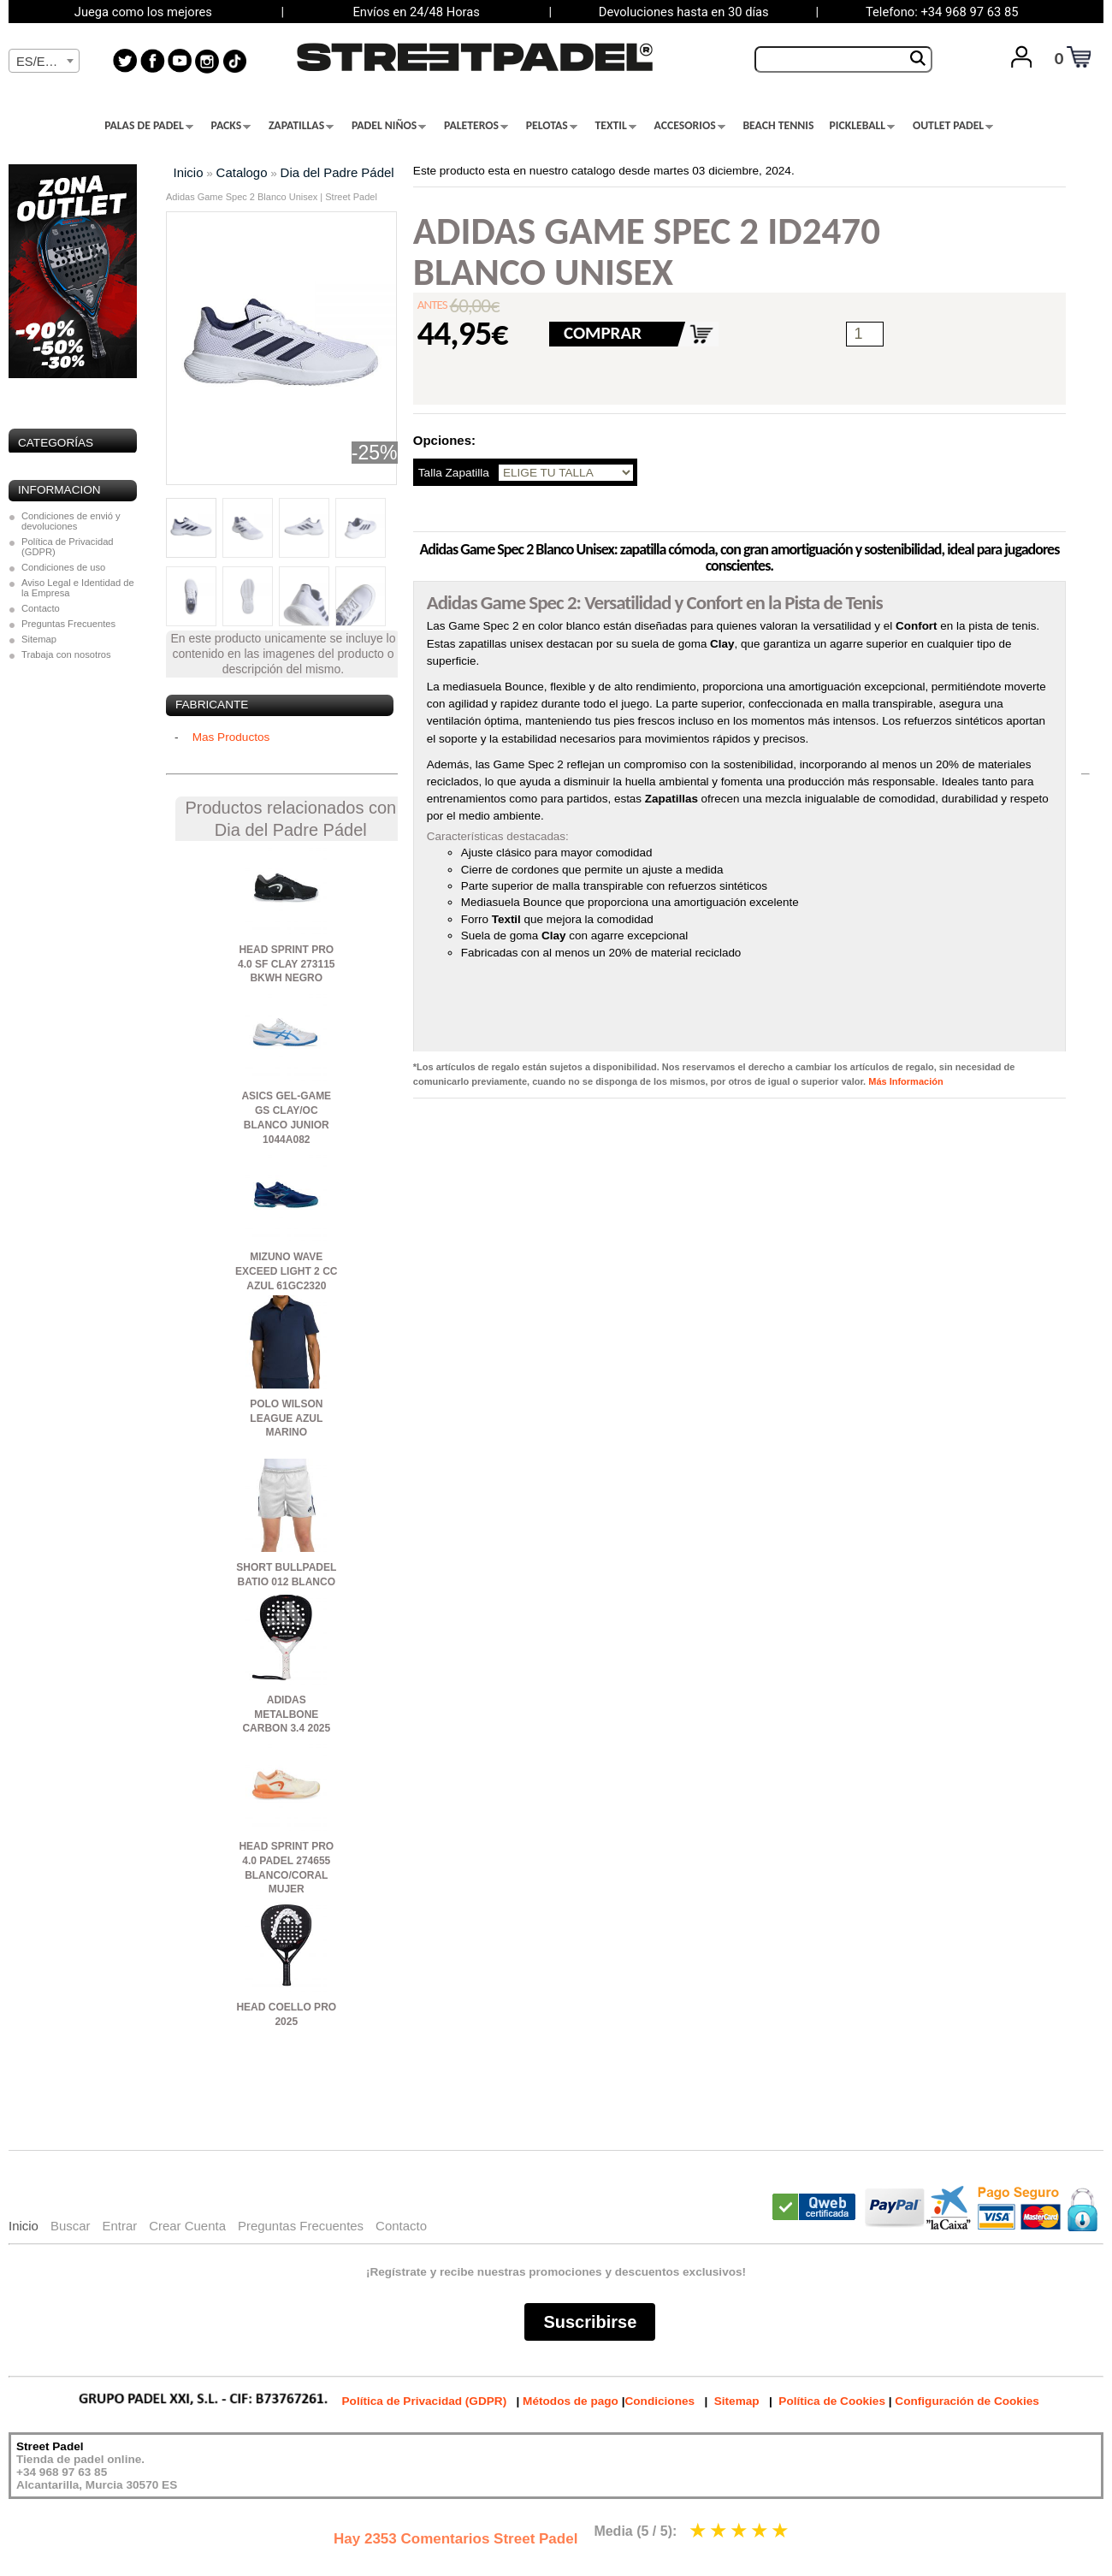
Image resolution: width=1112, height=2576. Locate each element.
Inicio (189, 172)
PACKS (231, 126)
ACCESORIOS (689, 126)
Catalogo (242, 172)
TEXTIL (615, 126)
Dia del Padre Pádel (337, 172)
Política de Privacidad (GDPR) (67, 546)
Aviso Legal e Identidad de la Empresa (77, 587)
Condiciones (659, 2401)
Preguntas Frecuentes (68, 624)
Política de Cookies (831, 2401)
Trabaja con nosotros (66, 654)
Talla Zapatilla (453, 472)
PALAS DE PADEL (148, 126)
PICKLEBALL (862, 126)
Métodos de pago (570, 2401)
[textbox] (44, 62)
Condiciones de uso (63, 567)
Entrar (119, 2225)
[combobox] (44, 61)
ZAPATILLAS (301, 126)
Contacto (40, 608)
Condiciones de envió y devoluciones (71, 521)
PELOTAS (551, 126)
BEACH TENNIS (777, 126)
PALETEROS (476, 126)
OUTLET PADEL (953, 126)
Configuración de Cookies (966, 2401)
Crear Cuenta (187, 2225)
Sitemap (38, 639)
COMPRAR (603, 333)
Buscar (70, 2225)
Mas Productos (231, 737)
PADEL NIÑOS (389, 126)
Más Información (905, 1081)
